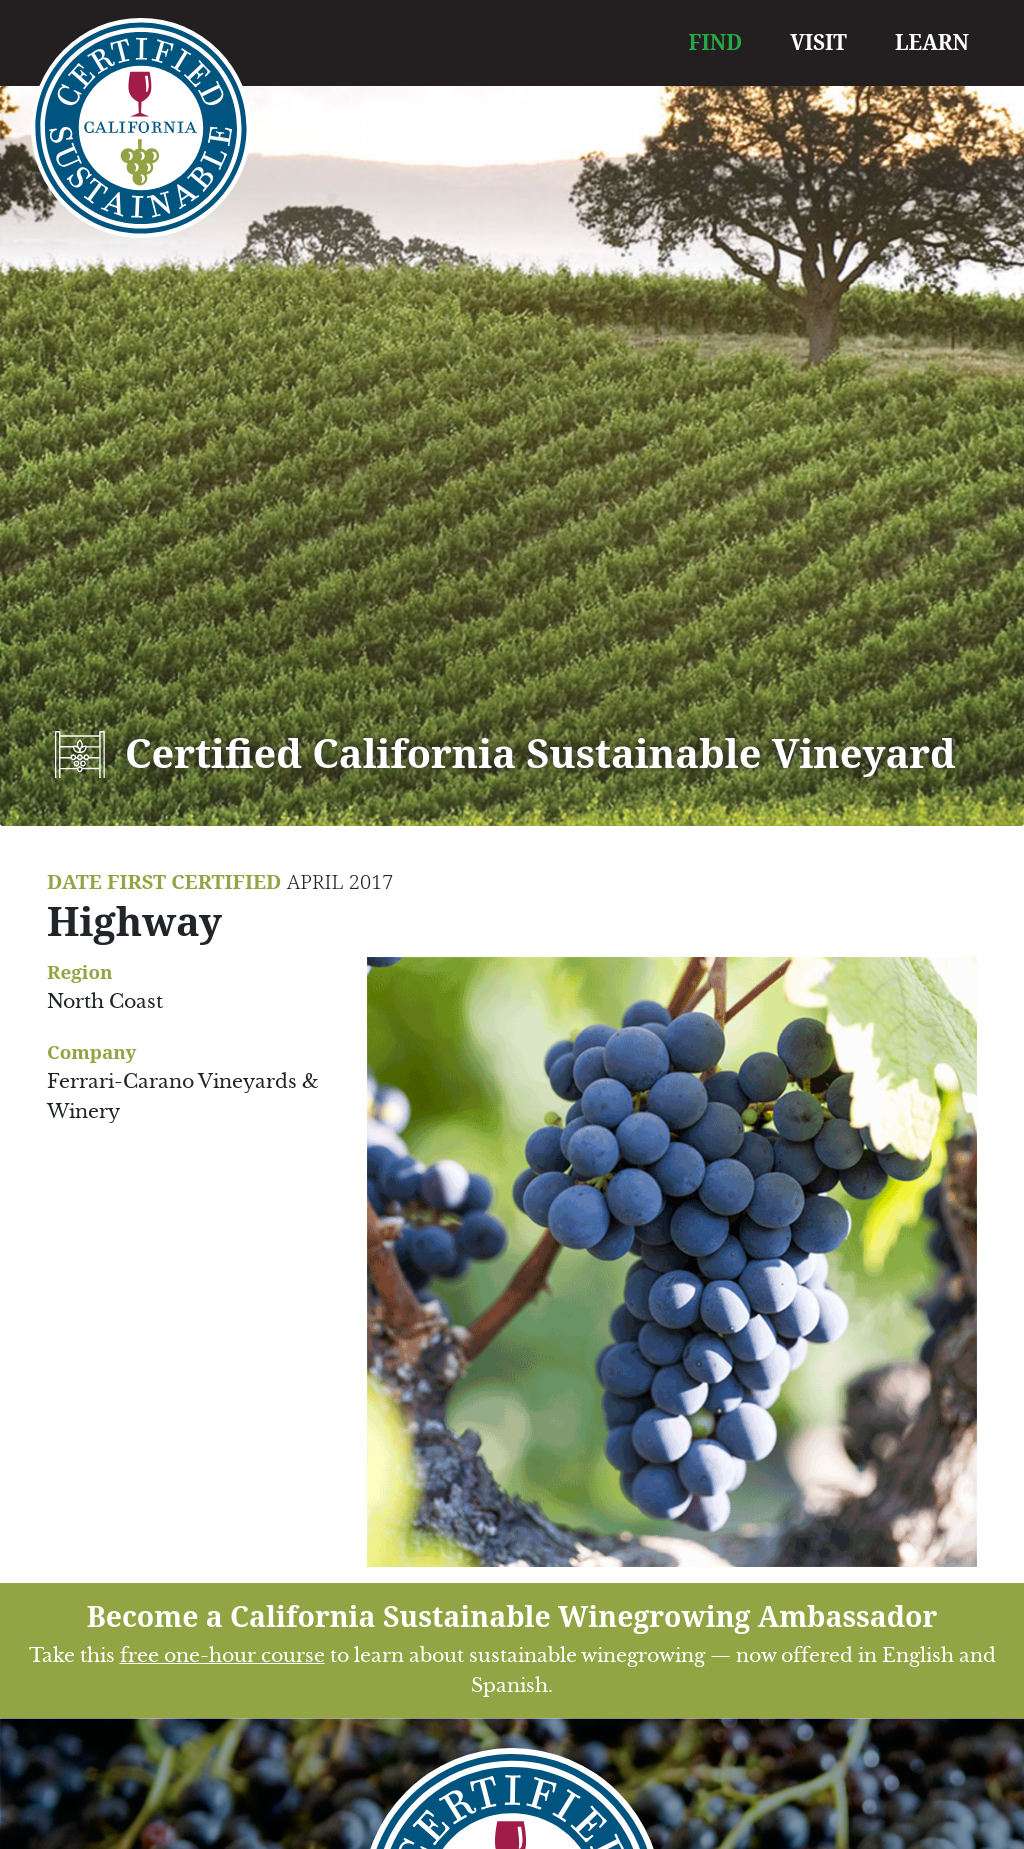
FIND (716, 42)
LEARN (932, 42)
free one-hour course (222, 1655)
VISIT (818, 42)
